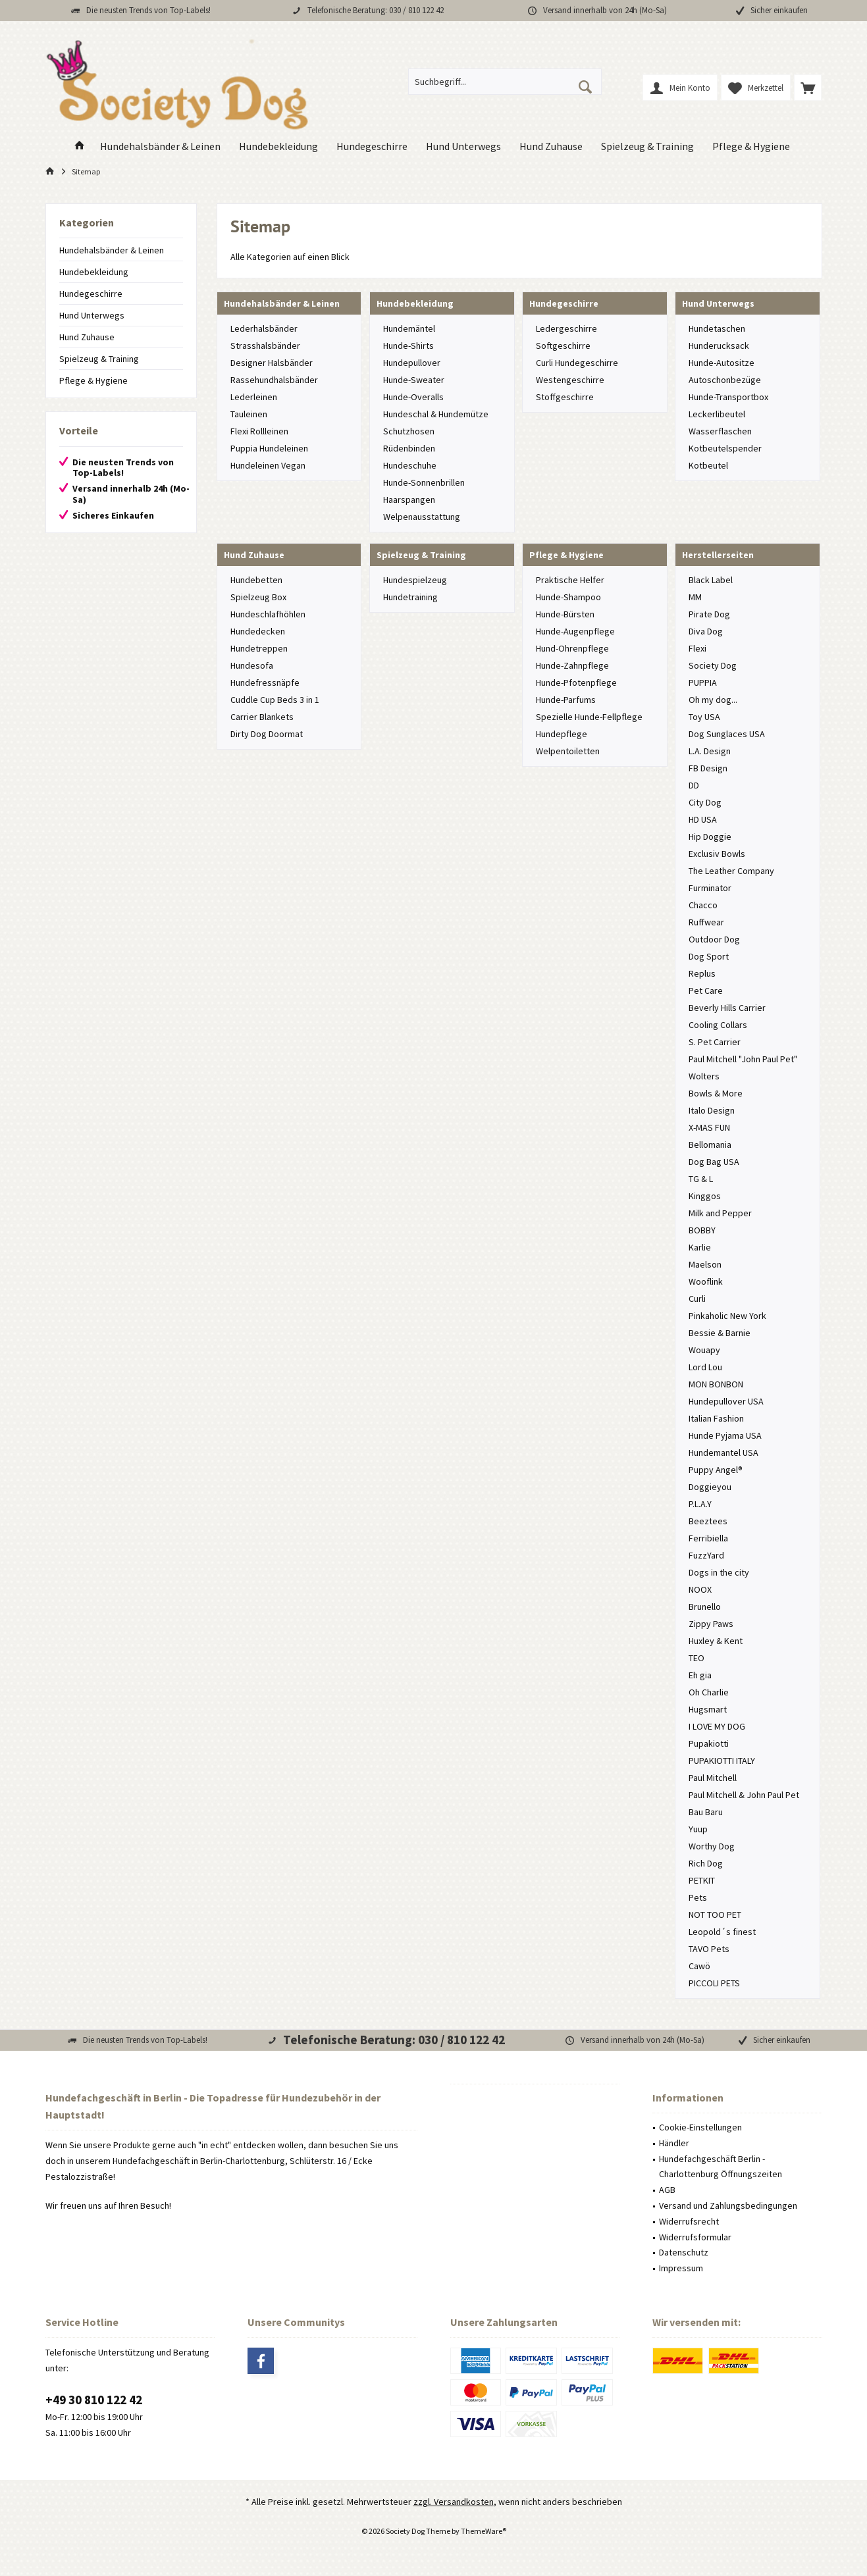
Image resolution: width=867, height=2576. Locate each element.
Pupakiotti (709, 1743)
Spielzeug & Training (99, 359)
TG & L (701, 1179)
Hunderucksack (719, 345)
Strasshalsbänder (265, 345)
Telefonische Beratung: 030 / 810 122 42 (375, 10)
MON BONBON (716, 1384)
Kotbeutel (708, 465)
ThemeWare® (483, 2531)
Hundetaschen (717, 328)
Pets (698, 1897)
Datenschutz (683, 2252)
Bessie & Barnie (719, 1333)
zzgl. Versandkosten (453, 2502)
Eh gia (700, 1675)
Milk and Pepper (720, 1213)
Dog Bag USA (714, 1162)
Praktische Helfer (570, 580)
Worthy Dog (712, 1846)
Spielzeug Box (258, 597)
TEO (696, 1658)
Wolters (704, 1076)
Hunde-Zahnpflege (572, 665)
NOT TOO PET (715, 1914)
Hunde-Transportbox (728, 397)
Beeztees (708, 1521)
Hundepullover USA (726, 1401)
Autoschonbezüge (725, 380)
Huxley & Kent (716, 1641)
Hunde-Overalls (413, 397)
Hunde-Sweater (413, 380)
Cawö (699, 1966)
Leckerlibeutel (717, 414)
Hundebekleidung (93, 272)
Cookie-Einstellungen (700, 2127)
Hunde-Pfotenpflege (576, 682)
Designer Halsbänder (271, 363)
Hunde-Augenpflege (575, 631)
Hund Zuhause (87, 337)
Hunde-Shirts (408, 345)
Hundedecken (257, 631)
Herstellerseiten (718, 555)
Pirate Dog (709, 614)
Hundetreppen (259, 648)
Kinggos (705, 1196)
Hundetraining (410, 597)
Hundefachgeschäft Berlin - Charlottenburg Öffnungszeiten (720, 2166)
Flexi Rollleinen (259, 431)
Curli (697, 1298)
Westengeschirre (570, 380)
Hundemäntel (409, 328)
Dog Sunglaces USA (727, 734)
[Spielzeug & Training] (647, 146)
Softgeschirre (563, 345)
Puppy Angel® (716, 1470)
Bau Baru (706, 1812)
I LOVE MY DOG (717, 1726)
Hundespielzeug (415, 580)
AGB (667, 2190)
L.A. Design (710, 751)
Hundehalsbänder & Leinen (111, 250)
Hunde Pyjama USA (725, 1435)
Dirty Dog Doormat (266, 734)
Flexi (697, 648)
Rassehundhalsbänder (274, 380)
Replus (702, 973)
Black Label (711, 580)
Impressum (681, 2268)
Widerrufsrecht (689, 2221)
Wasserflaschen (720, 431)
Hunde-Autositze (721, 363)
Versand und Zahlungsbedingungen (728, 2205)
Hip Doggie (710, 836)
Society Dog (713, 665)
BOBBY (702, 1230)
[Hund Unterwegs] (463, 146)
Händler (674, 2143)
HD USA (703, 819)
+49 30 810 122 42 (93, 2400)
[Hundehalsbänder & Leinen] (160, 146)
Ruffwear (706, 922)
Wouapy (704, 1350)
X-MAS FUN (709, 1127)
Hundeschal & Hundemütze (435, 414)
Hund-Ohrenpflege (572, 648)
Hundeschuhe (409, 465)
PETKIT (702, 1880)
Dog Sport (709, 956)
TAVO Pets (709, 1949)
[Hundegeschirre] (372, 146)
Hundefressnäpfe (265, 682)
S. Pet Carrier (715, 1042)
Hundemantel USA (723, 1452)
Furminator (710, 888)
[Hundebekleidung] (278, 146)
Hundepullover (411, 363)
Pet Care (706, 990)
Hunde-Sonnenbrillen (424, 482)
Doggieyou (710, 1487)
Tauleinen (248, 414)
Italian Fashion (716, 1418)
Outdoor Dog (714, 939)
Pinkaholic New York (727, 1316)
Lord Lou (705, 1367)
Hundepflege (561, 734)
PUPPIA (703, 682)
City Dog (705, 802)
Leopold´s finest (722, 1932)
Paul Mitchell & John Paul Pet (744, 1795)
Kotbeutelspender (725, 448)
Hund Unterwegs (91, 315)
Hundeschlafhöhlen (267, 614)
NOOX (700, 1589)
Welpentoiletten (568, 751)
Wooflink (706, 1281)
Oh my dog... (713, 700)
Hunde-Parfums (566, 700)
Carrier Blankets (262, 717)
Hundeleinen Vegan (267, 465)
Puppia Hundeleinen (269, 448)
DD (694, 785)
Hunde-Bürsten (565, 614)
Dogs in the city (719, 1572)
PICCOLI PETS (714, 1983)
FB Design (708, 768)
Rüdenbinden (409, 448)
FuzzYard (706, 1555)
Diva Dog (706, 631)
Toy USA (704, 717)
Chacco (703, 905)
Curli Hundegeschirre (577, 363)
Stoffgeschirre (565, 397)
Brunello (705, 1606)
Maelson (705, 1264)
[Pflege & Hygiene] (751, 146)
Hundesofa (251, 665)
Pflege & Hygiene (93, 380)
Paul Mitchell (713, 1778)
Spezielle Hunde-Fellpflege (589, 717)
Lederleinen (253, 397)
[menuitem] (808, 87)
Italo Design (712, 1110)
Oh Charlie (709, 1692)
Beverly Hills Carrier (727, 1008)
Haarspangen (409, 499)
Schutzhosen (408, 431)
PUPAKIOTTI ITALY (722, 1760)
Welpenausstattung (421, 517)
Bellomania (710, 1144)
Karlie (700, 1247)
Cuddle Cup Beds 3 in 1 (274, 700)
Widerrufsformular (695, 2237)
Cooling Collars (718, 1025)
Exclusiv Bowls (717, 854)
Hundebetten (256, 580)
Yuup (698, 1829)
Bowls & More (716, 1093)
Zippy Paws (711, 1624)
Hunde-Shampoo (568, 597)
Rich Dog (706, 1863)
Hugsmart (708, 1709)
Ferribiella (708, 1538)
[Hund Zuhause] (551, 146)
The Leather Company (731, 871)
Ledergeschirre (566, 328)
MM (695, 597)
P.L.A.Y (700, 1504)
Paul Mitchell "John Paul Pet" (743, 1059)
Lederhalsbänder (264, 328)
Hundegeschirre (90, 293)
